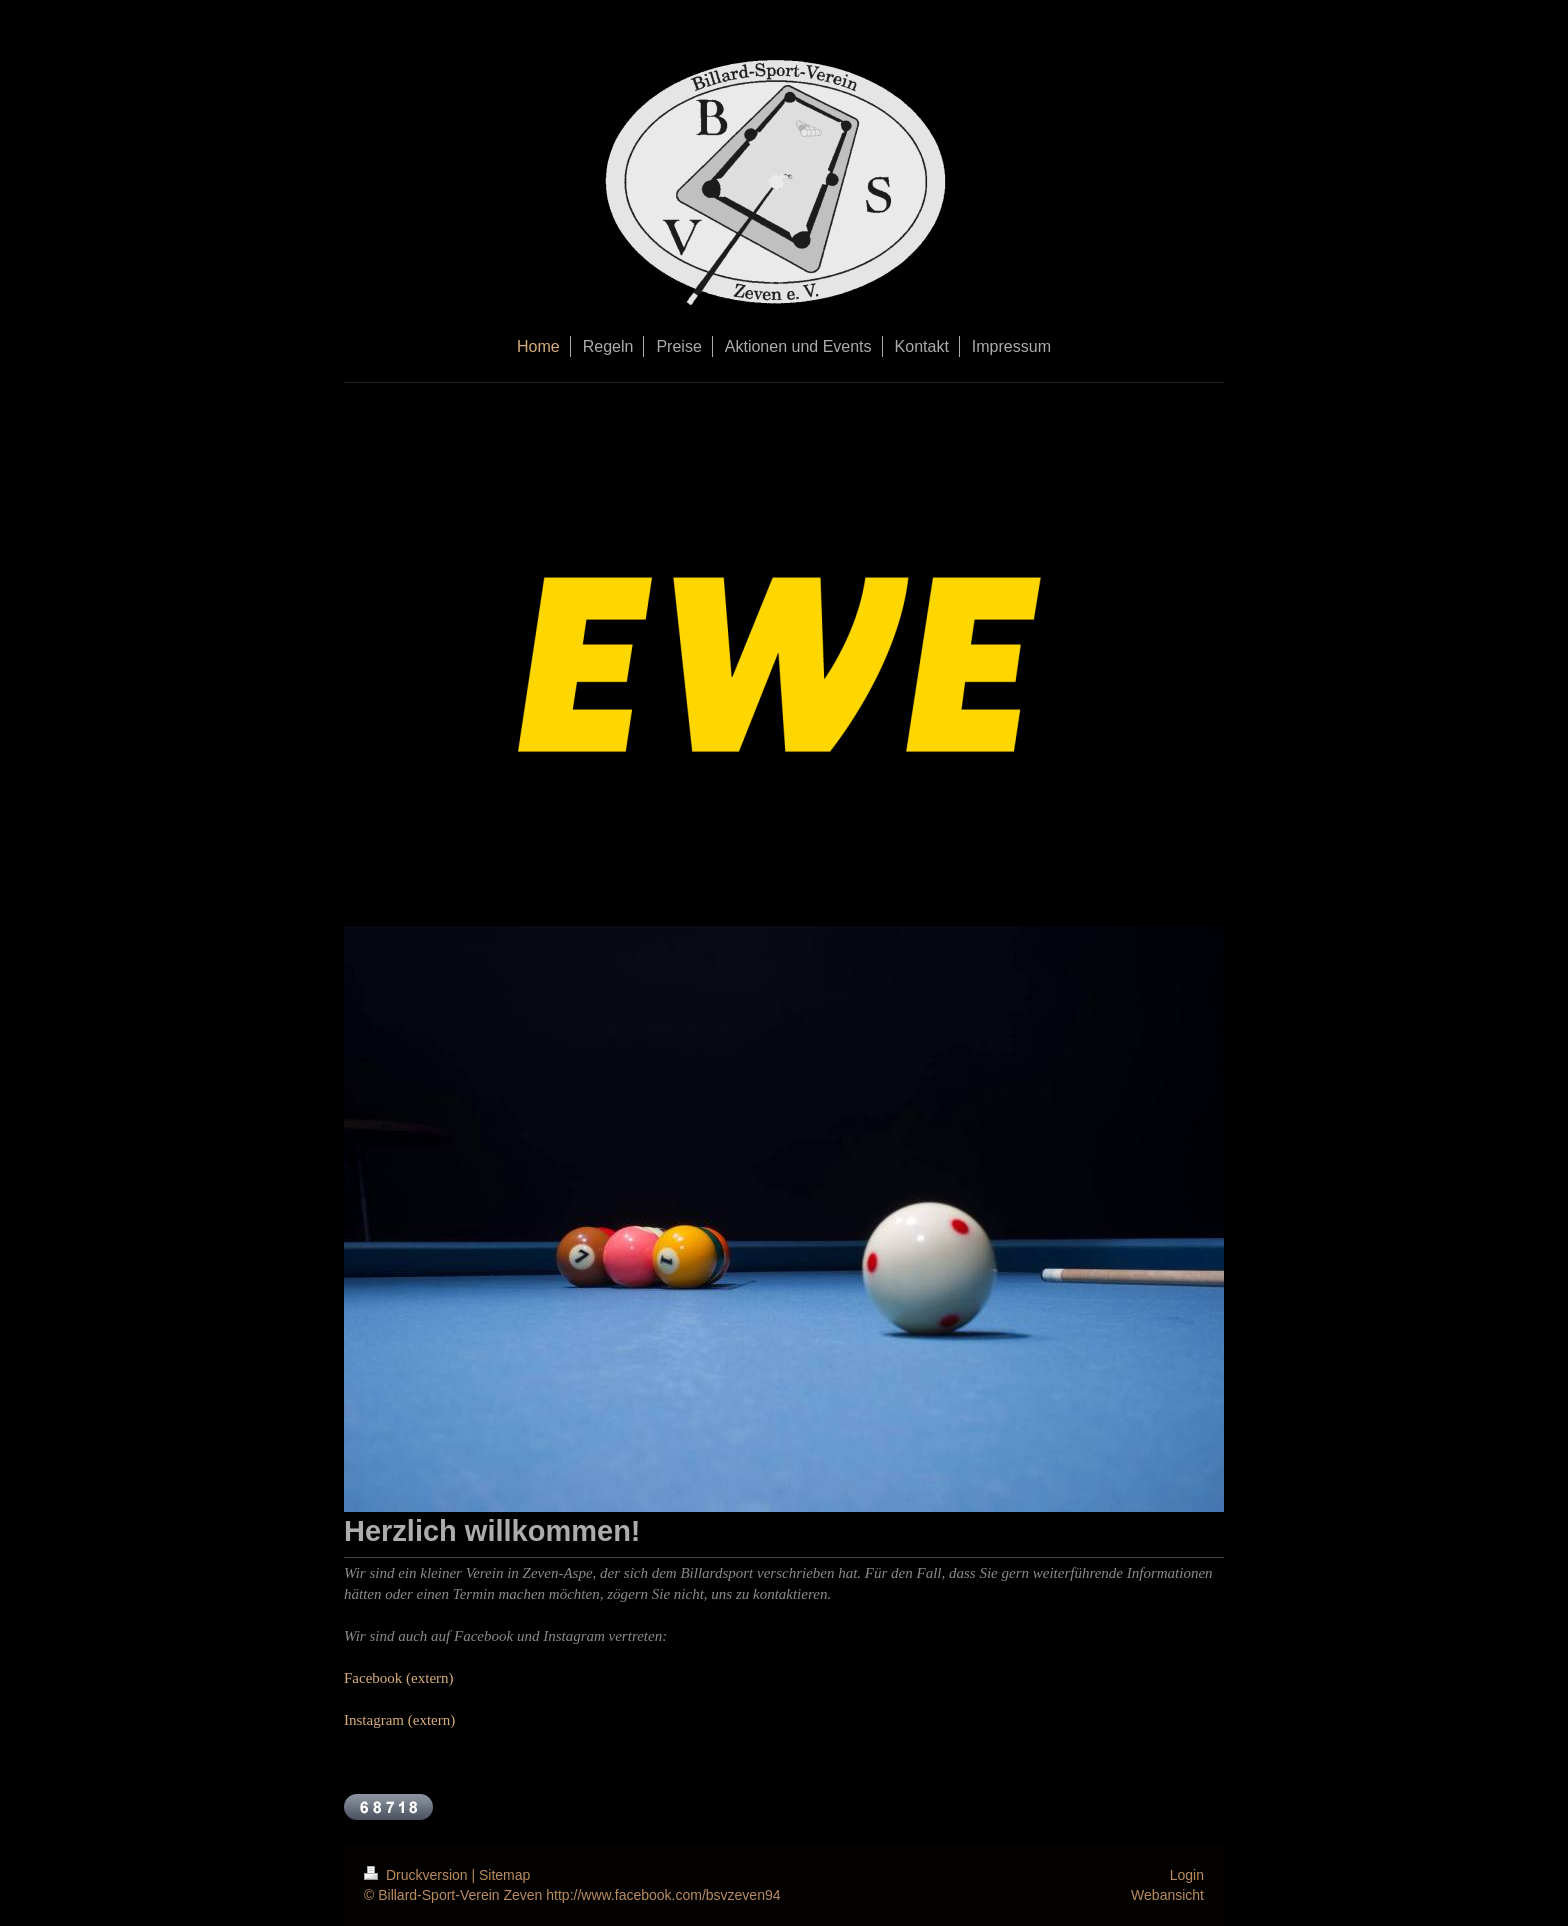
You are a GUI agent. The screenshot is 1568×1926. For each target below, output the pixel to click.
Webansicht (1167, 1895)
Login (1187, 1875)
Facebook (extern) (399, 1678)
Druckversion (417, 1875)
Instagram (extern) (399, 1720)
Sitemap (504, 1875)
